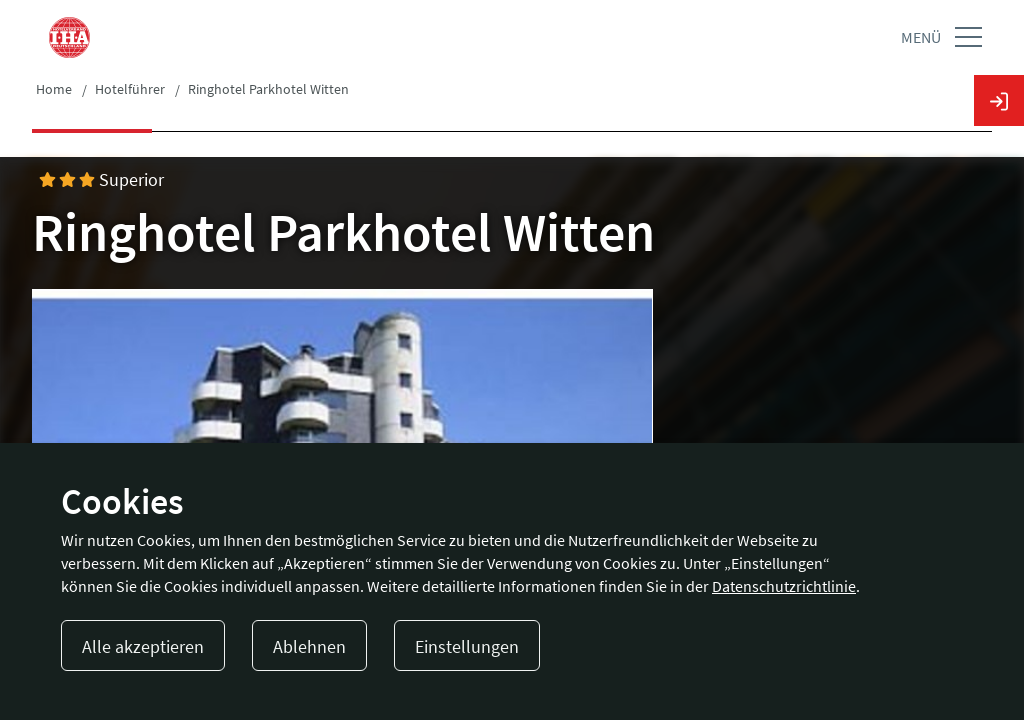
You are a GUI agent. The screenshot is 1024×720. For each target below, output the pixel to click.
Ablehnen (309, 646)
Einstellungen (467, 646)
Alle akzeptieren (143, 646)
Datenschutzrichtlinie (784, 586)
